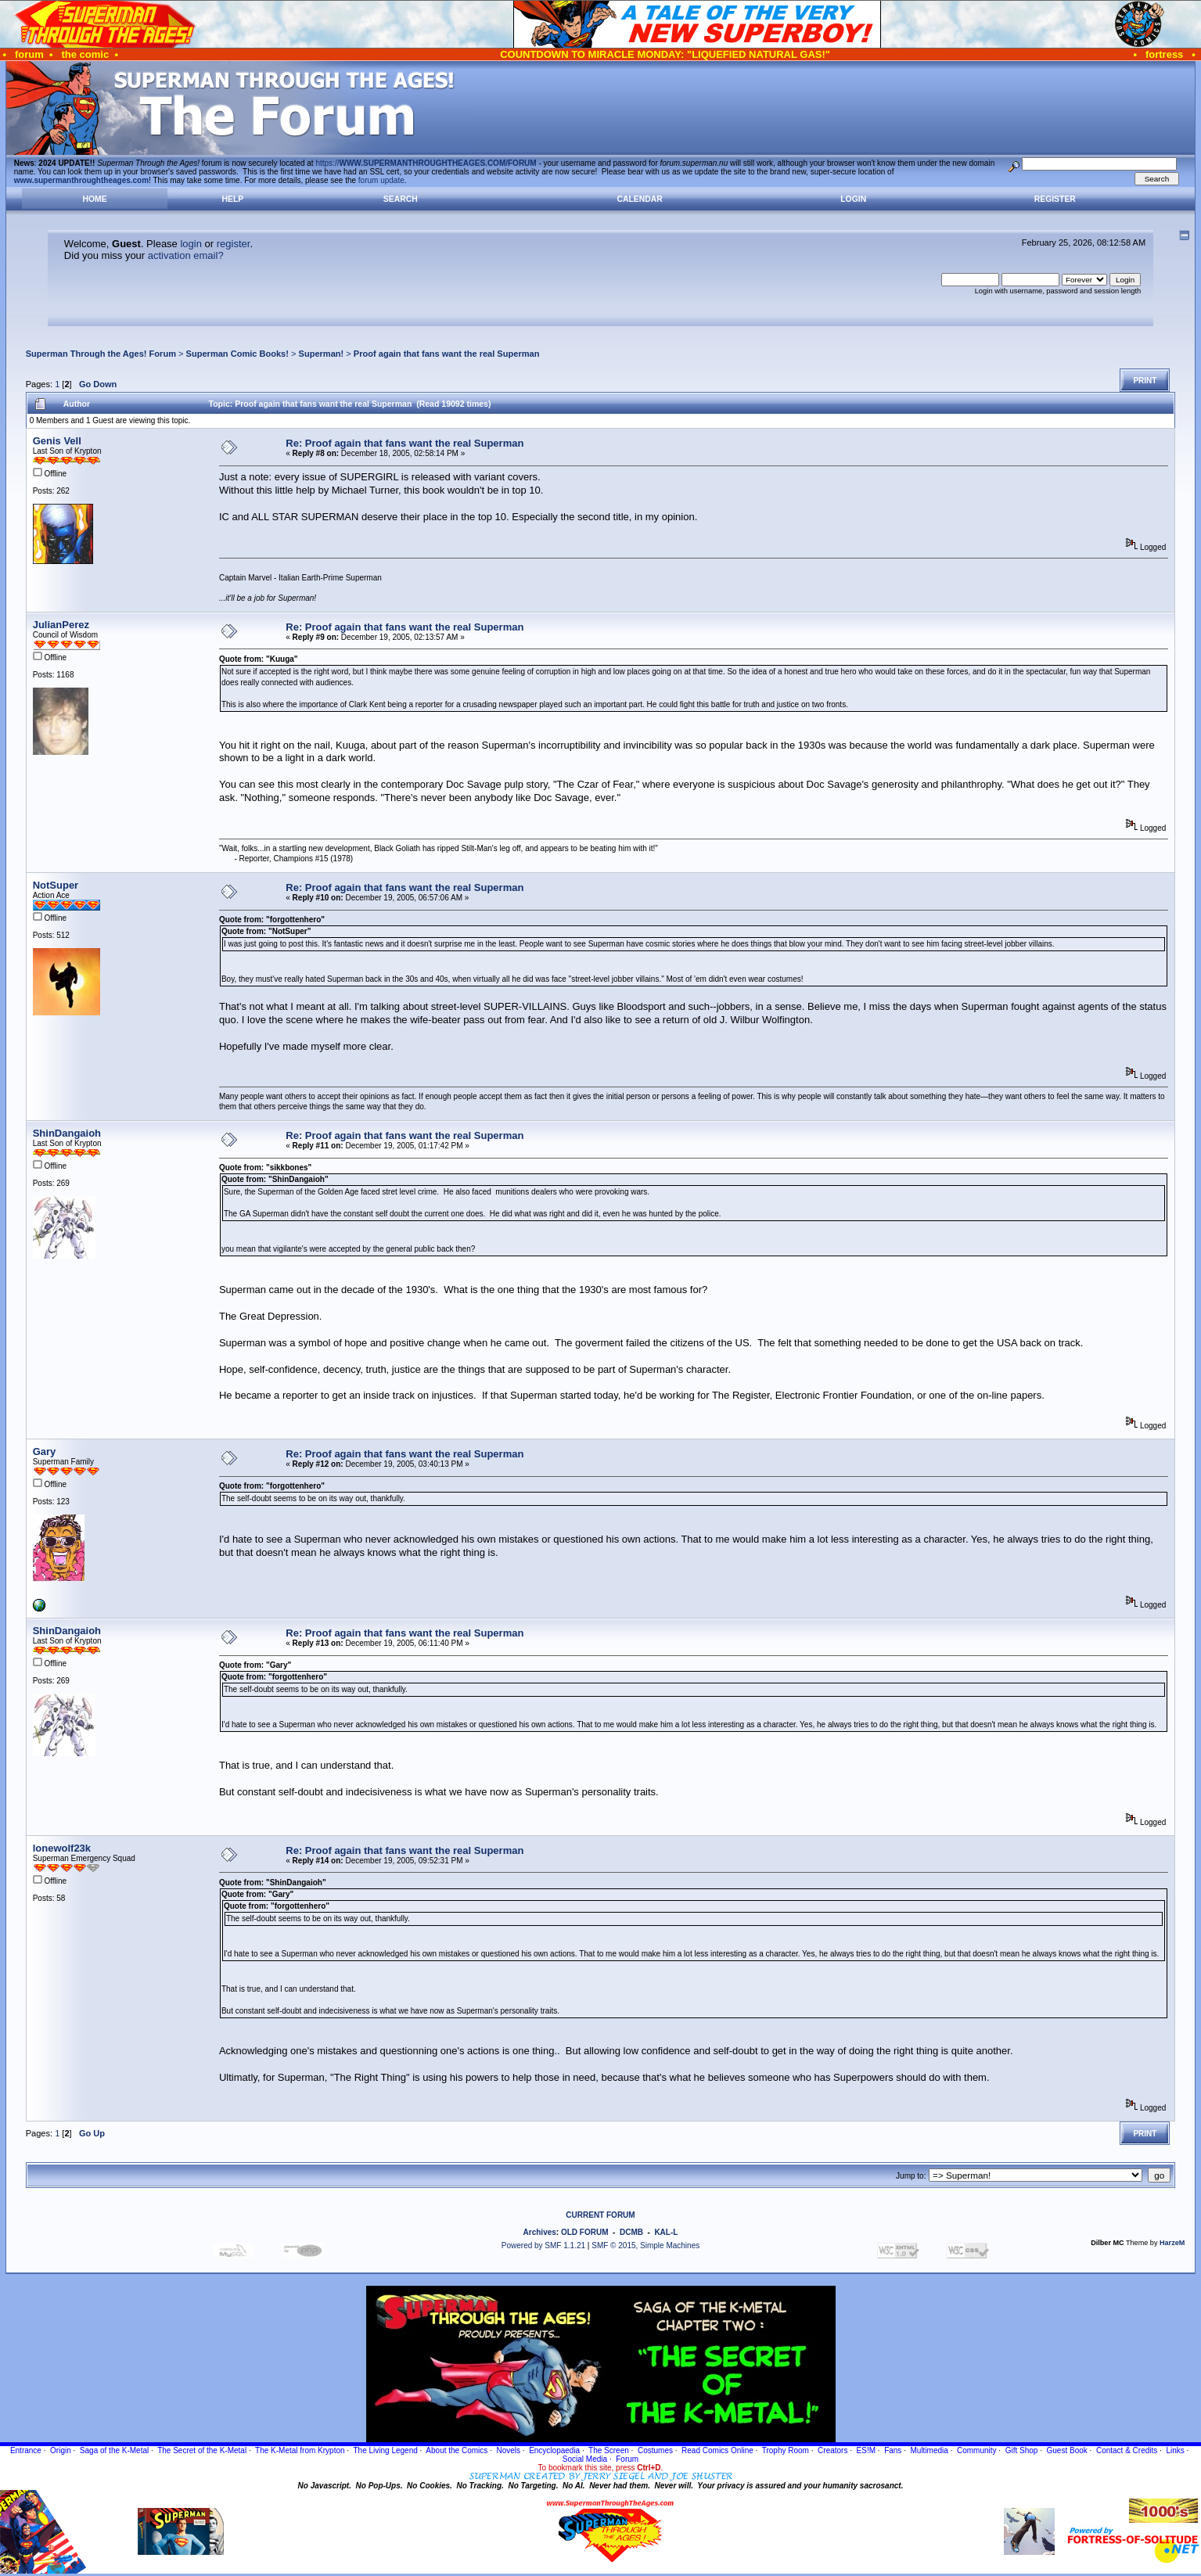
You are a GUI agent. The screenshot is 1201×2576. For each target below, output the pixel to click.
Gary (44, 1451)
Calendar (640, 199)
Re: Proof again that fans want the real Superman (404, 443)
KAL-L (666, 2232)
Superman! (321, 353)
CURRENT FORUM (600, 2215)
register (233, 244)
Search (400, 199)
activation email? (186, 255)
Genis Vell (57, 441)
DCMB (631, 2232)
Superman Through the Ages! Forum (101, 353)
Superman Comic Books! (237, 353)
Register (1055, 199)
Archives (539, 2232)
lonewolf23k (62, 1848)
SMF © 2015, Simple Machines (645, 2245)
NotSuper (56, 885)
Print (1144, 380)
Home (94, 199)
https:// (425, 163)
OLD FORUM (585, 2232)
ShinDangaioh (67, 1133)
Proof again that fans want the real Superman (447, 353)
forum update (381, 180)
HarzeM (1172, 2243)
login (190, 244)
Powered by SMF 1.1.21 (543, 2245)
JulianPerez (61, 625)
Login (853, 199)
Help (233, 199)
